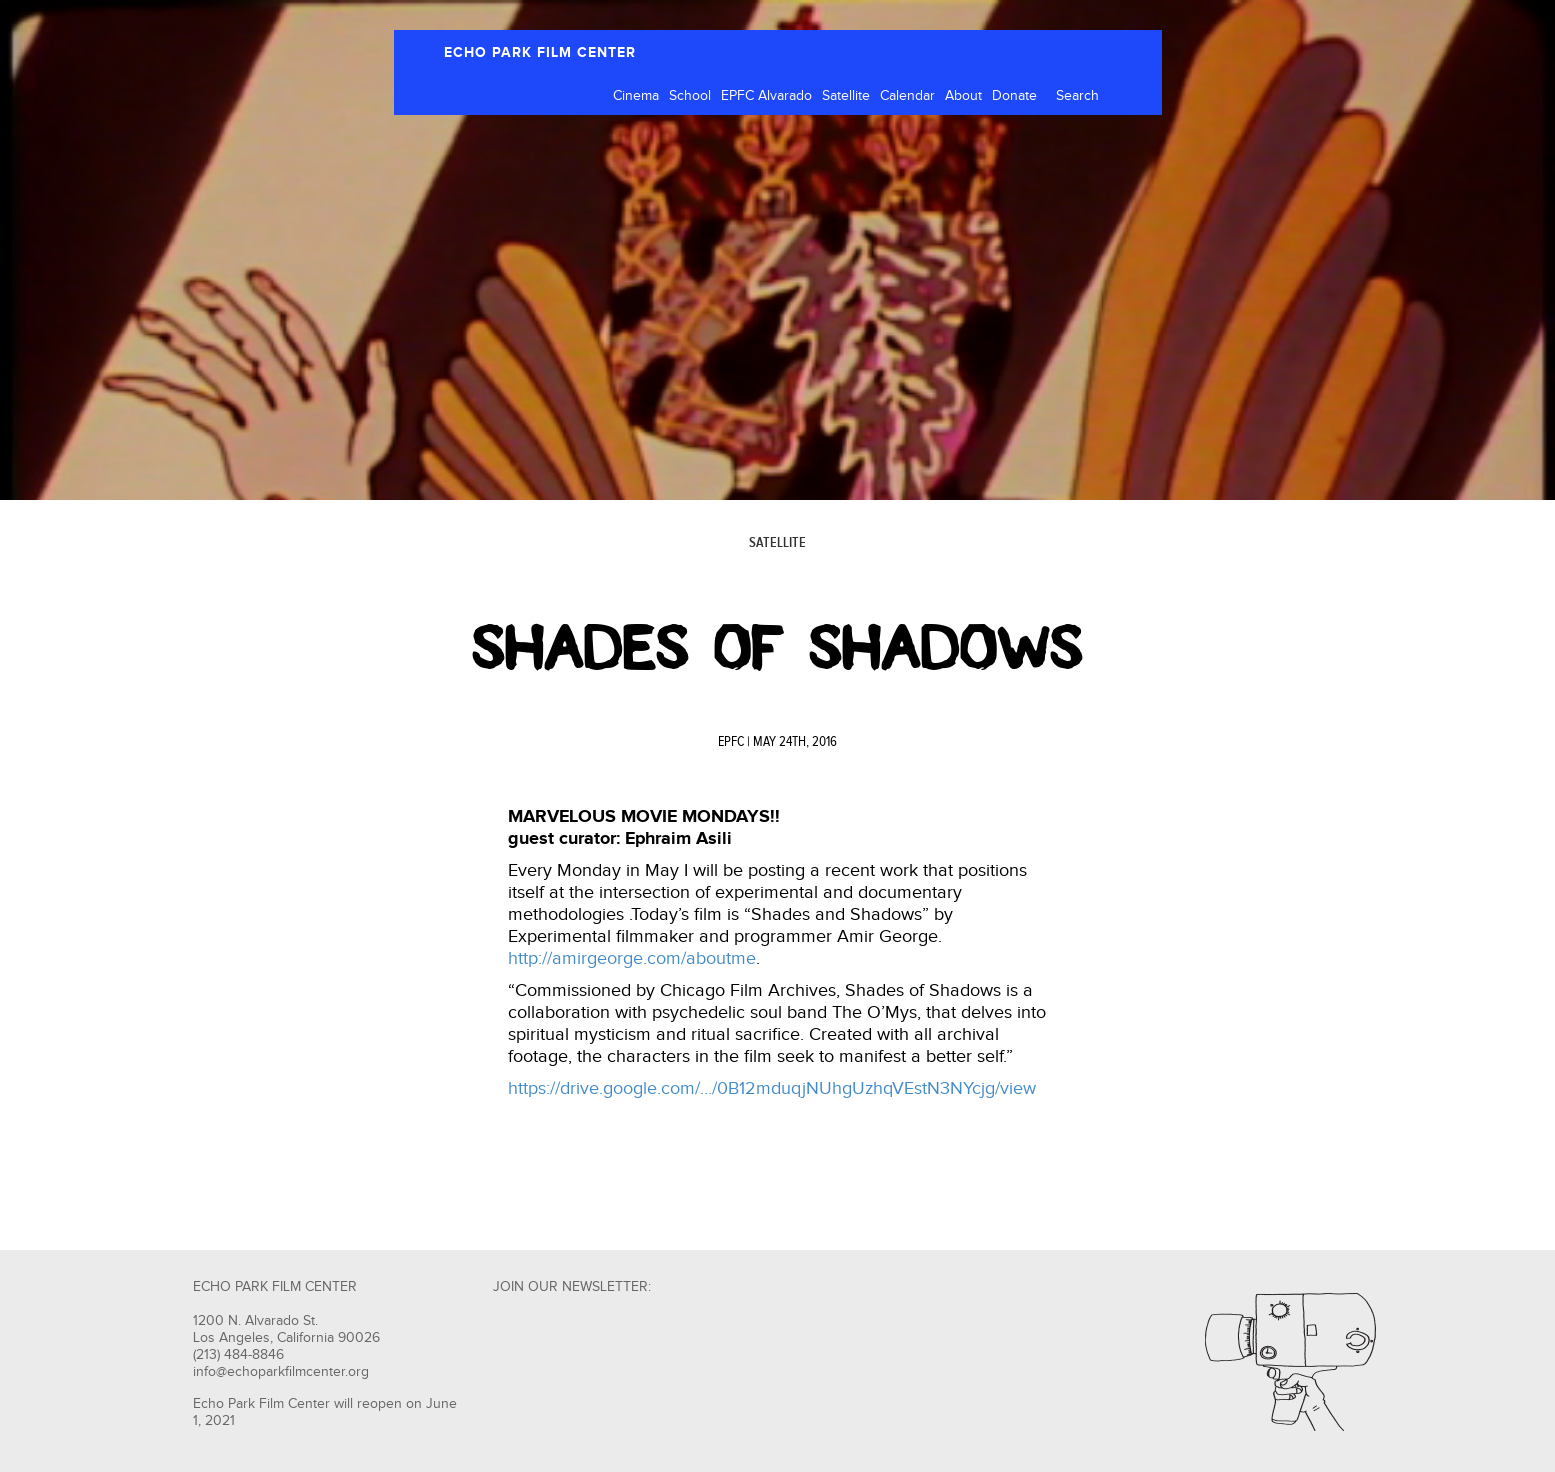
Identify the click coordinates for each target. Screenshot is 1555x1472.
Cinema (636, 96)
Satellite (846, 96)
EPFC (731, 742)
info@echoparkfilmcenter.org (281, 1372)
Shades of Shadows (777, 648)
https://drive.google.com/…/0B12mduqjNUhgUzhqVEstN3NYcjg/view (772, 1088)
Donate (1014, 96)
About (963, 96)
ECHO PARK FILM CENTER (540, 52)
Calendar (907, 96)
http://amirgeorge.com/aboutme (632, 958)
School (690, 96)
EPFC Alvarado (766, 96)
